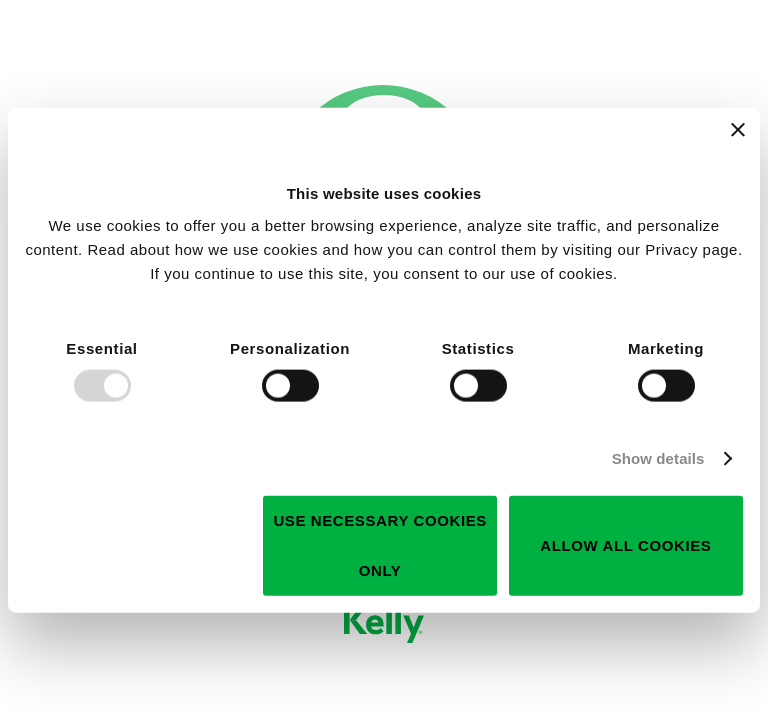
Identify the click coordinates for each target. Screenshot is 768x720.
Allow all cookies (625, 544)
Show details (658, 458)
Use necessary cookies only (379, 544)
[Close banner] (738, 130)
